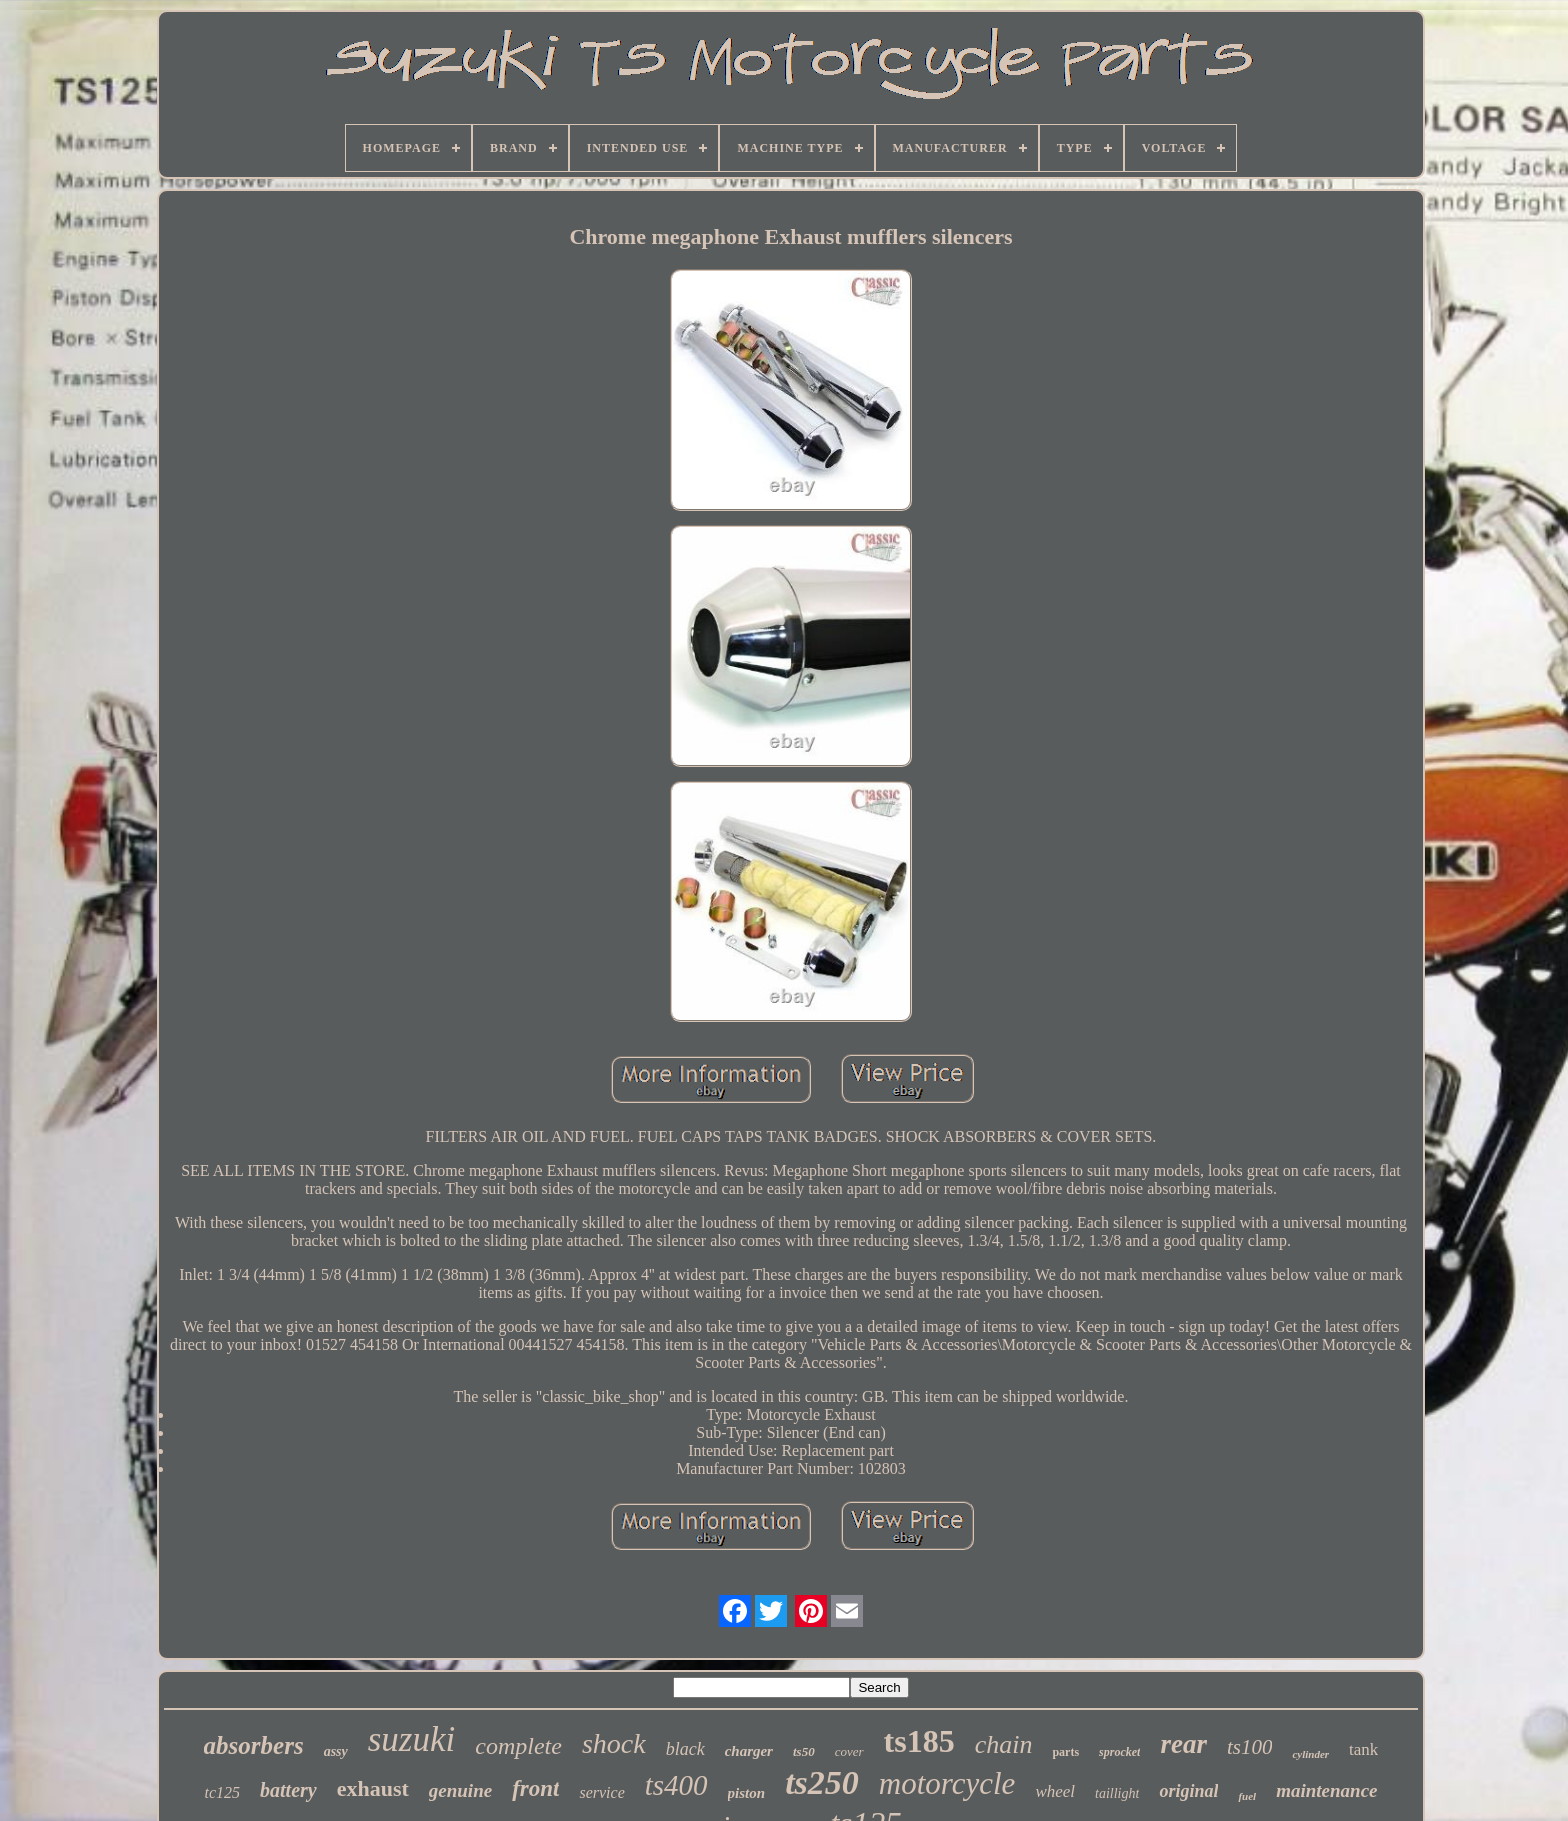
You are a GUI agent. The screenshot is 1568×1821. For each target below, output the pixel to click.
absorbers (254, 1745)
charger (749, 1751)
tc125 (222, 1792)
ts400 (676, 1785)
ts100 (1250, 1747)
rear (1183, 1744)
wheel (1055, 1791)
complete (518, 1746)
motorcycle (947, 1783)
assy (336, 1751)
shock (614, 1743)
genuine (460, 1790)
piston (747, 1793)
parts (1065, 1752)
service (601, 1792)
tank (1363, 1749)
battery (288, 1790)
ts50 (804, 1751)
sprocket (1119, 1752)
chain (1004, 1744)
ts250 (822, 1782)
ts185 (919, 1741)
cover (849, 1751)
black (685, 1749)
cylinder (1310, 1754)
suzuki (412, 1739)
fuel (1247, 1796)
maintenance (1326, 1790)
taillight (1117, 1793)
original (1188, 1791)
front (535, 1788)
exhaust (373, 1788)
